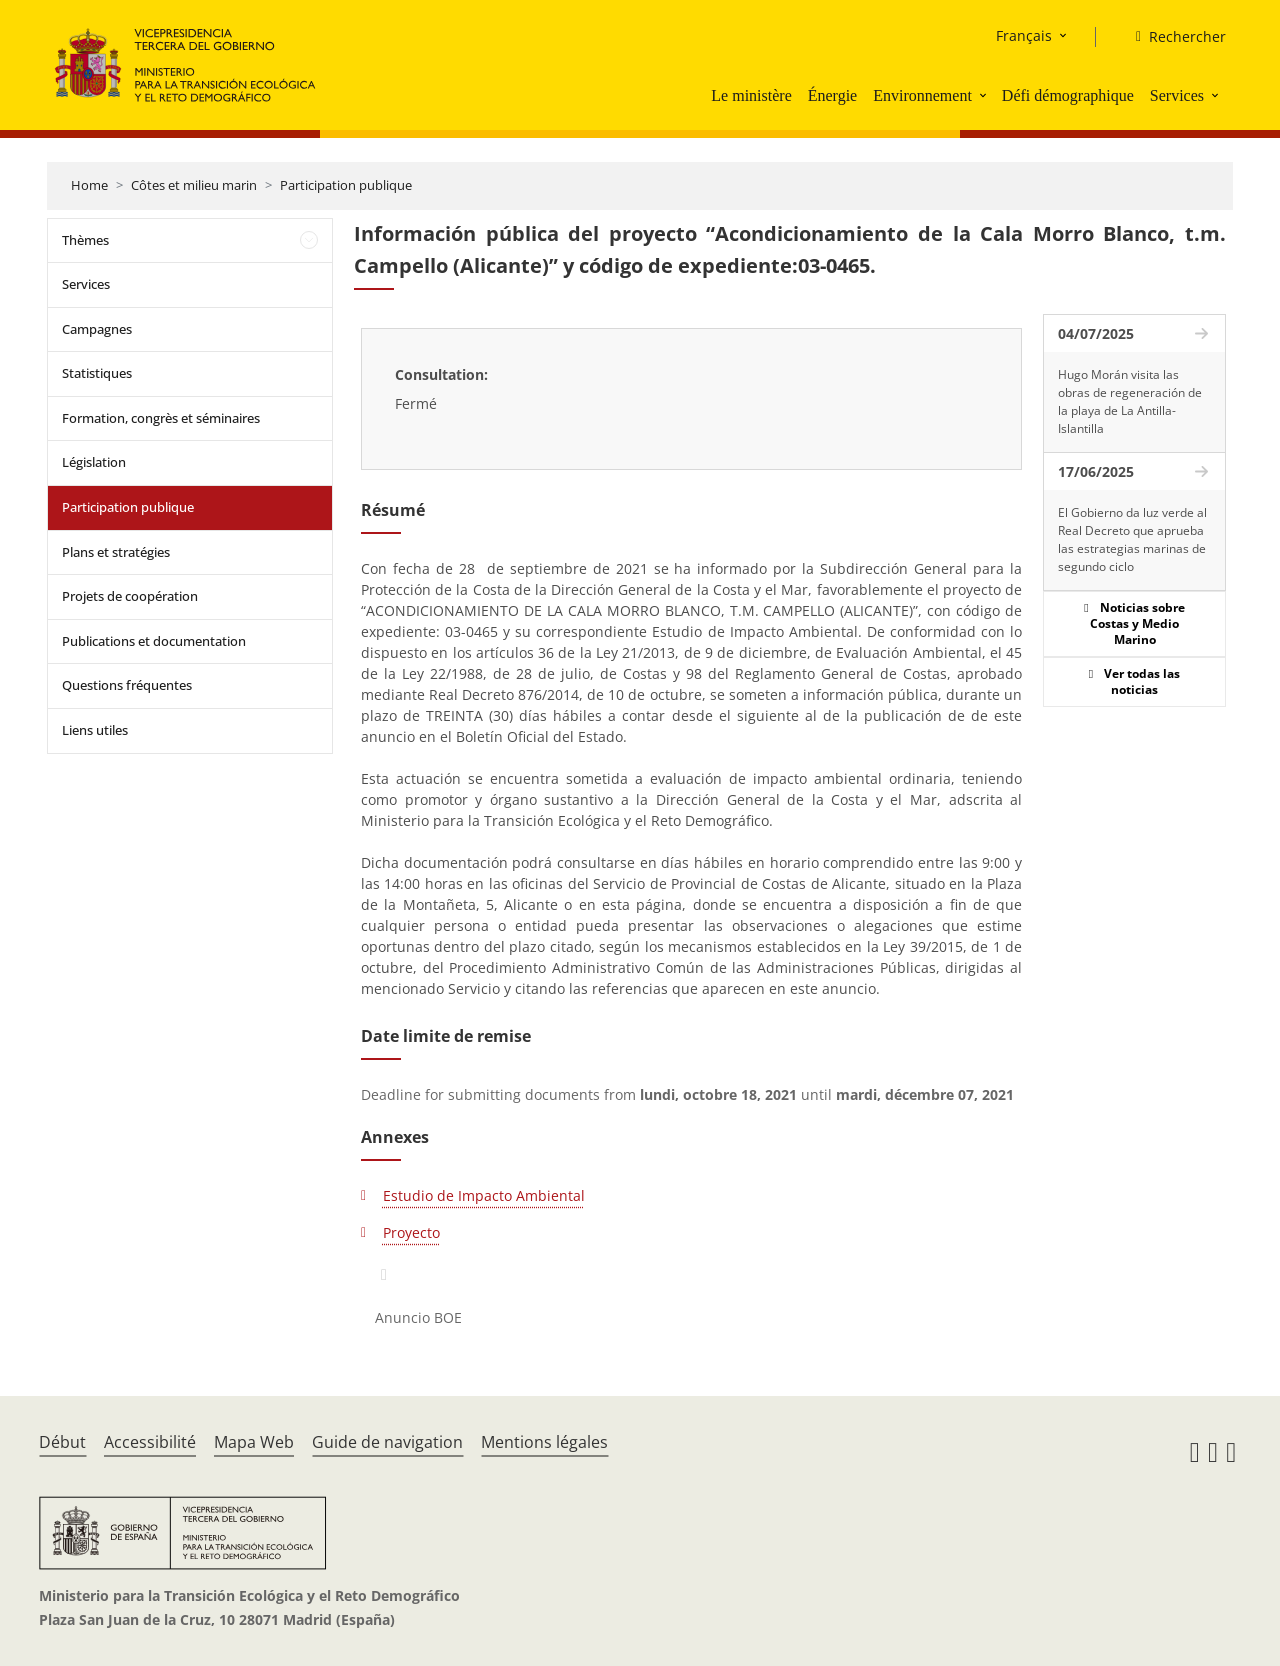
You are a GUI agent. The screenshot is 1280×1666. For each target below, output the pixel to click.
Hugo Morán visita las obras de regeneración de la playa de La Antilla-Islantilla (1130, 401)
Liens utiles (95, 730)
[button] (985, 95)
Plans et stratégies (116, 552)
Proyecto (411, 1232)
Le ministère (751, 95)
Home (89, 185)
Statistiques (97, 373)
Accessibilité (150, 1442)
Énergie (832, 95)
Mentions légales (544, 1442)
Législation (94, 462)
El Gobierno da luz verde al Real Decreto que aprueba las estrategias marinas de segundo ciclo (1132, 539)
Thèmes (85, 240)
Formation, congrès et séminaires (161, 418)
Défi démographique (1068, 95)
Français (1024, 35)
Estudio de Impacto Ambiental (484, 1195)
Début (62, 1442)
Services (1177, 95)
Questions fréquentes (127, 685)
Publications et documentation (154, 641)
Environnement (922, 95)
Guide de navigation (387, 1442)
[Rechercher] (1173, 37)
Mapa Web (254, 1442)
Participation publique (346, 185)
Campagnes (97, 329)
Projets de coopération (130, 596)
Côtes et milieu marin (194, 185)
